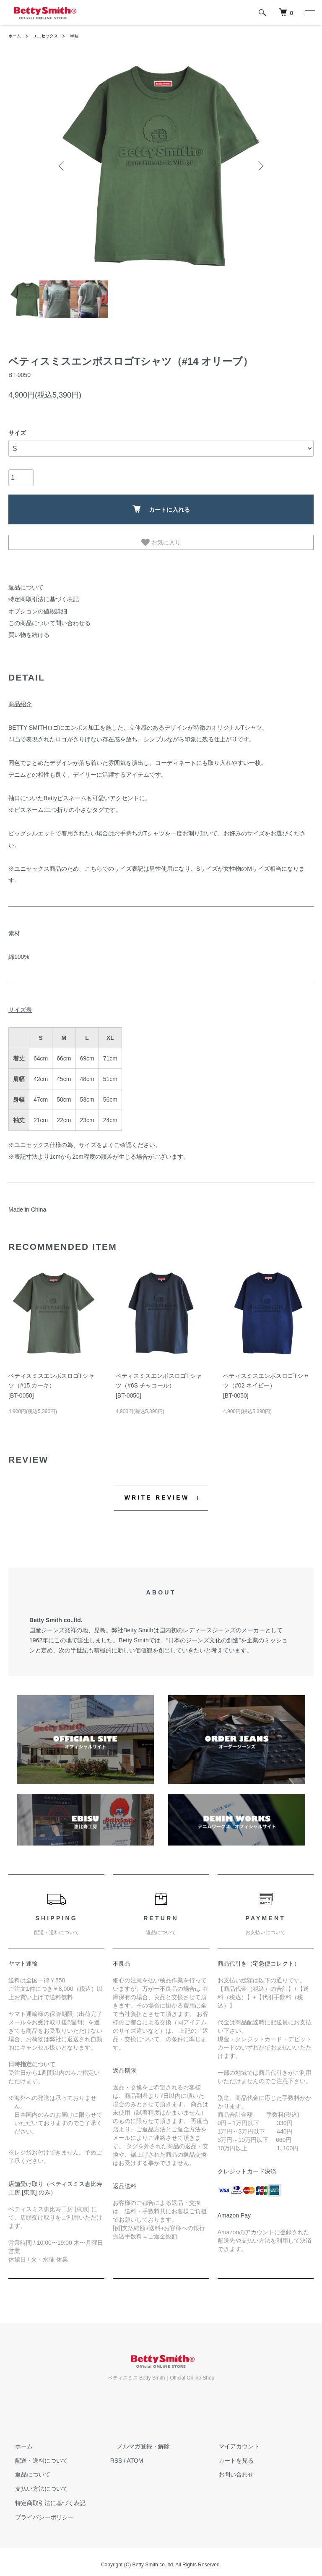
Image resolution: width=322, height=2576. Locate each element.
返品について (23, 587)
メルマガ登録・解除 (136, 2440)
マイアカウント (232, 2440)
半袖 (83, 36)
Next (259, 166)
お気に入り (161, 542)
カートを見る (229, 2454)
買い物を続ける (26, 630)
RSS (116, 2454)
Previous (62, 166)
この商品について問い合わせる (43, 619)
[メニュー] (309, 12)
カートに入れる (161, 509)
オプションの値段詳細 (33, 608)
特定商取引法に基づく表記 (38, 598)
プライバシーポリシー (37, 2511)
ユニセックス (50, 36)
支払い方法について (34, 2483)
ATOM (135, 2454)
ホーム (15, 36)
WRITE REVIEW (157, 1491)
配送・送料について (34, 2454)
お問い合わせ (229, 2469)
